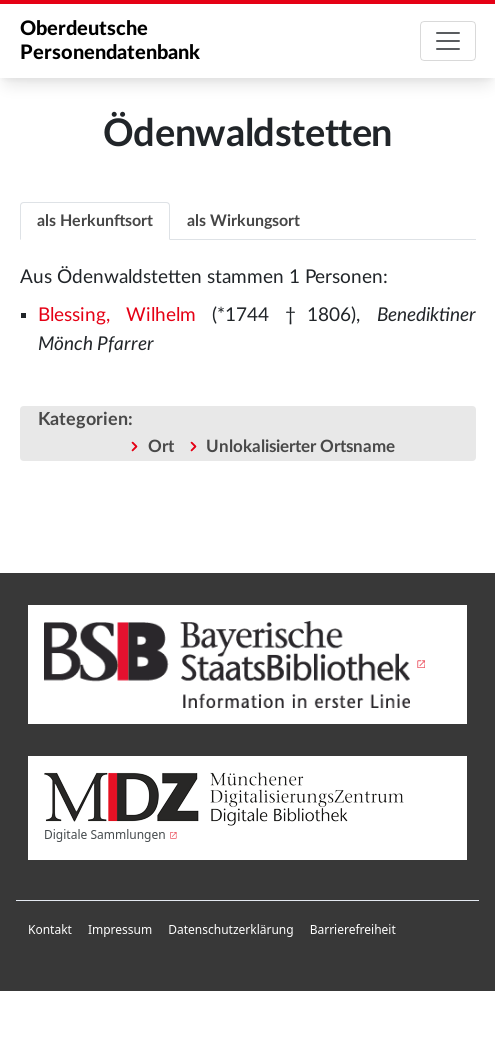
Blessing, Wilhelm (117, 315)
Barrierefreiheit (353, 929)
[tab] (95, 220)
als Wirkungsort (243, 221)
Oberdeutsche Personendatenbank (110, 41)
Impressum (120, 929)
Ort (161, 446)
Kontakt (50, 929)
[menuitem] (50, 930)
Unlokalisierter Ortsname (300, 446)
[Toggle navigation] (448, 41)
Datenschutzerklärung (230, 929)
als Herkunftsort (95, 221)
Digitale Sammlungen (105, 834)
